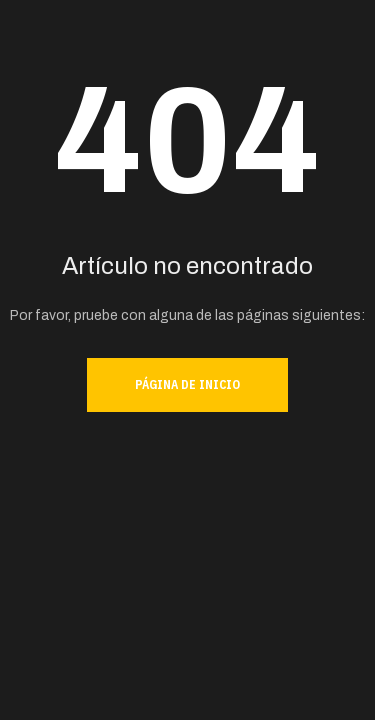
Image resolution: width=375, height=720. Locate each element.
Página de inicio (187, 384)
